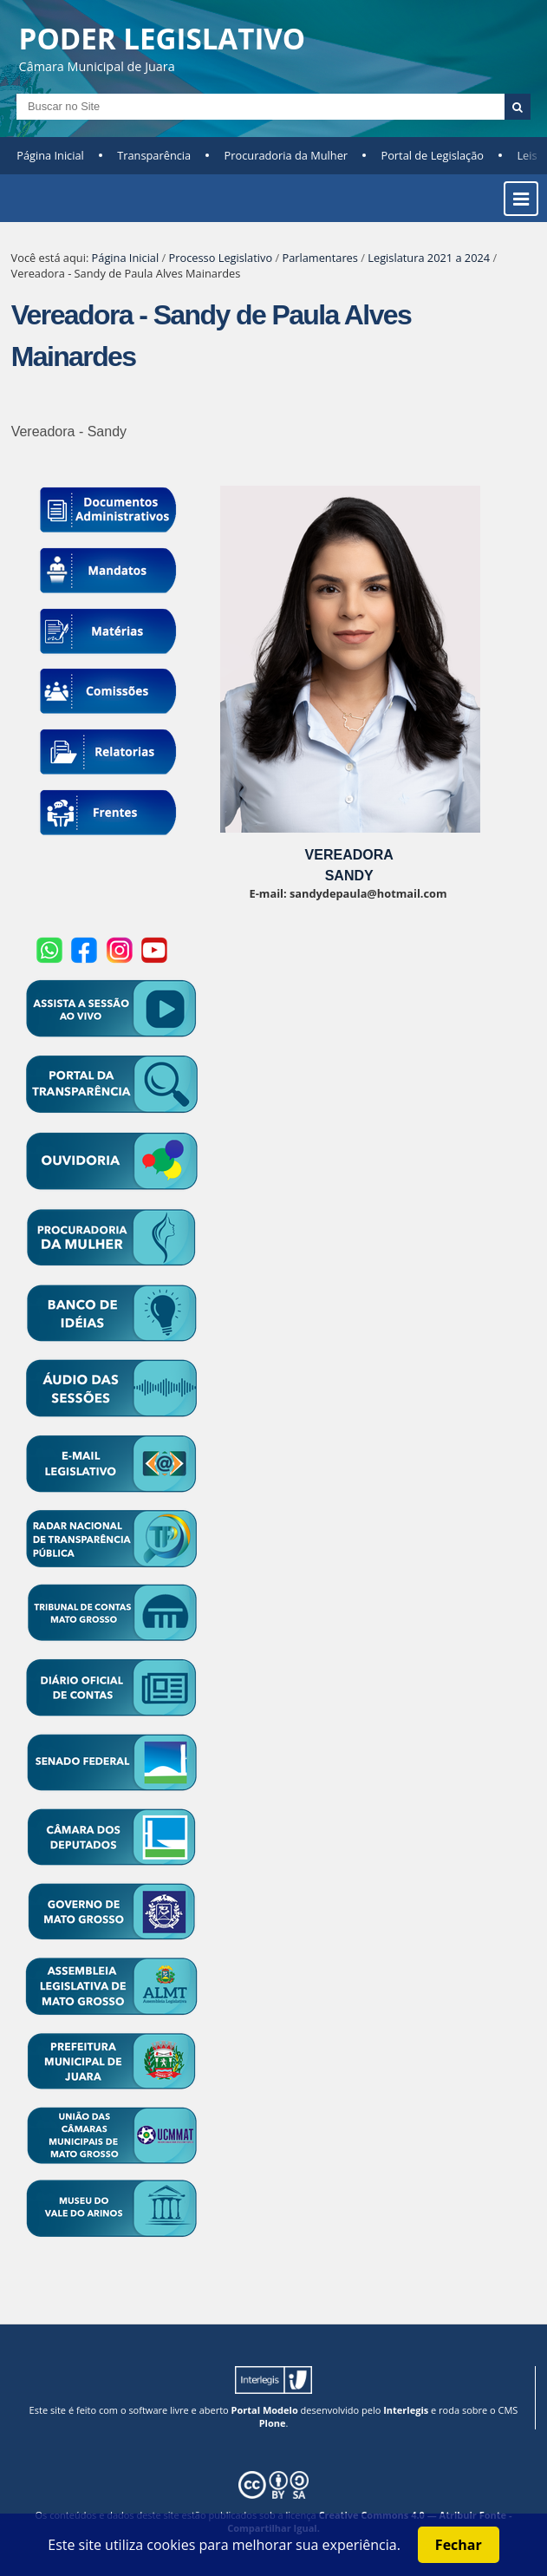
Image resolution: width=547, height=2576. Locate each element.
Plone (272, 2422)
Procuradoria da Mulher (286, 155)
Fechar (458, 2544)
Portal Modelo (264, 2409)
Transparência (154, 155)
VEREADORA (349, 854)
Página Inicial (50, 155)
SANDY (349, 875)
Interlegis (405, 2409)
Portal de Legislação (432, 155)
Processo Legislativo (221, 257)
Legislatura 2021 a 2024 (429, 257)
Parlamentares (319, 257)
